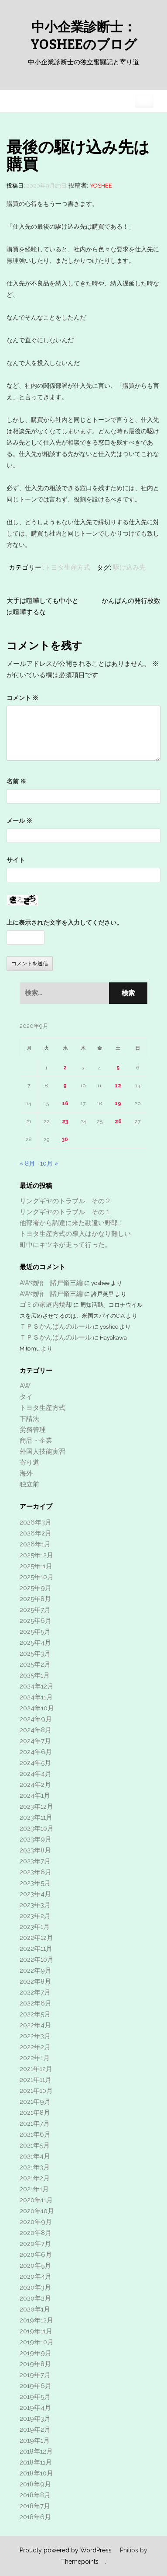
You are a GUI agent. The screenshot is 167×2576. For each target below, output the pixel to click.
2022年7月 (35, 1992)
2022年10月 (37, 1959)
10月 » (49, 1163)
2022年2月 (35, 2047)
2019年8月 (35, 2364)
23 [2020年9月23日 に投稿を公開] (65, 1121)
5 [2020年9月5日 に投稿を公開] (117, 1068)
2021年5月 (35, 2145)
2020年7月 (35, 2244)
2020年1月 (35, 2309)
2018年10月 (36, 2473)
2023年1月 (35, 1927)
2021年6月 (35, 2134)
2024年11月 (36, 1697)
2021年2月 (35, 2178)
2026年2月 (35, 1533)
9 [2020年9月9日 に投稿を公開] (65, 1086)
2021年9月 (35, 2102)
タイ (26, 1397)
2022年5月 (35, 2014)
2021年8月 (35, 2112)
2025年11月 (36, 1566)
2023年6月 (35, 1872)
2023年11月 (36, 1817)
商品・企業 (36, 1441)
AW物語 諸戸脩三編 (51, 1283)
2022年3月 (35, 2036)
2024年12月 (37, 1686)
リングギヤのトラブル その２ (65, 1201)
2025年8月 (35, 1599)
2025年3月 (35, 1653)
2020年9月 (36, 2222)
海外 (26, 1473)
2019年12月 (36, 2320)
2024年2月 (35, 1785)
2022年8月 (35, 1981)
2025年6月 (35, 1621)
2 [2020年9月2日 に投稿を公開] (65, 1068)
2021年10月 (36, 2091)
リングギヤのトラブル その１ (65, 1212)
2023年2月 (35, 1916)
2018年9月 (35, 2484)
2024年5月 (35, 1763)
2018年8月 (35, 2495)
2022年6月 (35, 2003)
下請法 (29, 1419)
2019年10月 (37, 2342)
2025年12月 (36, 1555)
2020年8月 (35, 2233)
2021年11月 (35, 2080)
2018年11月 (36, 2462)
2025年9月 (35, 1588)
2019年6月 (35, 2386)
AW (25, 1386)
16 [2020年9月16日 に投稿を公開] (65, 1103)
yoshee (101, 185)
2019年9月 (35, 2353)
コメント (22, 697)
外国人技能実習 (42, 1451)
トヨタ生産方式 (67, 567)
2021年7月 (35, 2123)
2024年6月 (36, 1752)
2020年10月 (37, 2211)
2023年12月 (36, 1806)
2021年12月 (36, 2069)
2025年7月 (35, 1610)
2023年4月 (35, 1894)
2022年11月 (36, 1949)
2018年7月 (35, 2506)
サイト (16, 859)
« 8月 (27, 1163)
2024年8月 (35, 1730)
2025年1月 (35, 1675)
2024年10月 (37, 1708)
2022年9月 (35, 1970)
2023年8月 (35, 1850)
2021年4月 (35, 2156)
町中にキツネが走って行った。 (65, 1245)
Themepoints (80, 2561)
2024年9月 (36, 1719)
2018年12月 (36, 2451)
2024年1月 (35, 1796)
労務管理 (33, 1430)
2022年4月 (35, 2025)
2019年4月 (35, 2408)
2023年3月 (35, 1905)
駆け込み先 (129, 567)
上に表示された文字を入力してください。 (65, 922)
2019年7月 (35, 2375)
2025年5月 (35, 1632)
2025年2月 (35, 1664)
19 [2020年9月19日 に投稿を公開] (118, 1103)
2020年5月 (35, 2266)
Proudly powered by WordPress (66, 2550)
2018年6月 (35, 2517)
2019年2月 (35, 2429)
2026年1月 (35, 1544)
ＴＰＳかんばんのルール (56, 1326)
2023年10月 (37, 1828)
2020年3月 (35, 2287)
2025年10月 (37, 1577)
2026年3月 (35, 1522)
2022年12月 (36, 1938)
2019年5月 (35, 2397)
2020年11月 (36, 2200)
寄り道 (29, 1462)
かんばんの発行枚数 (131, 601)
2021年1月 (34, 2189)
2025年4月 (35, 1643)
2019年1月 (35, 2440)
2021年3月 (35, 2167)
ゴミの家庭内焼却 (46, 1305)
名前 (16, 781)
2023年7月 (35, 1861)
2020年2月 (35, 2298)
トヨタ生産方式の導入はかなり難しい (75, 1234)
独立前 (29, 1484)
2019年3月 (35, 2419)
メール (19, 820)
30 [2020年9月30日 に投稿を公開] (65, 1139)
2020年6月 (36, 2255)
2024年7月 (35, 1741)
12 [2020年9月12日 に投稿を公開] (118, 1086)
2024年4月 (35, 1774)
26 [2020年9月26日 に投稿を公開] (118, 1121)
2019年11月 (36, 2331)
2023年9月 (35, 1839)
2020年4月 (35, 2276)
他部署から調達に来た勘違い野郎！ (72, 1223)
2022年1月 (35, 2058)
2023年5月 (35, 1883)
